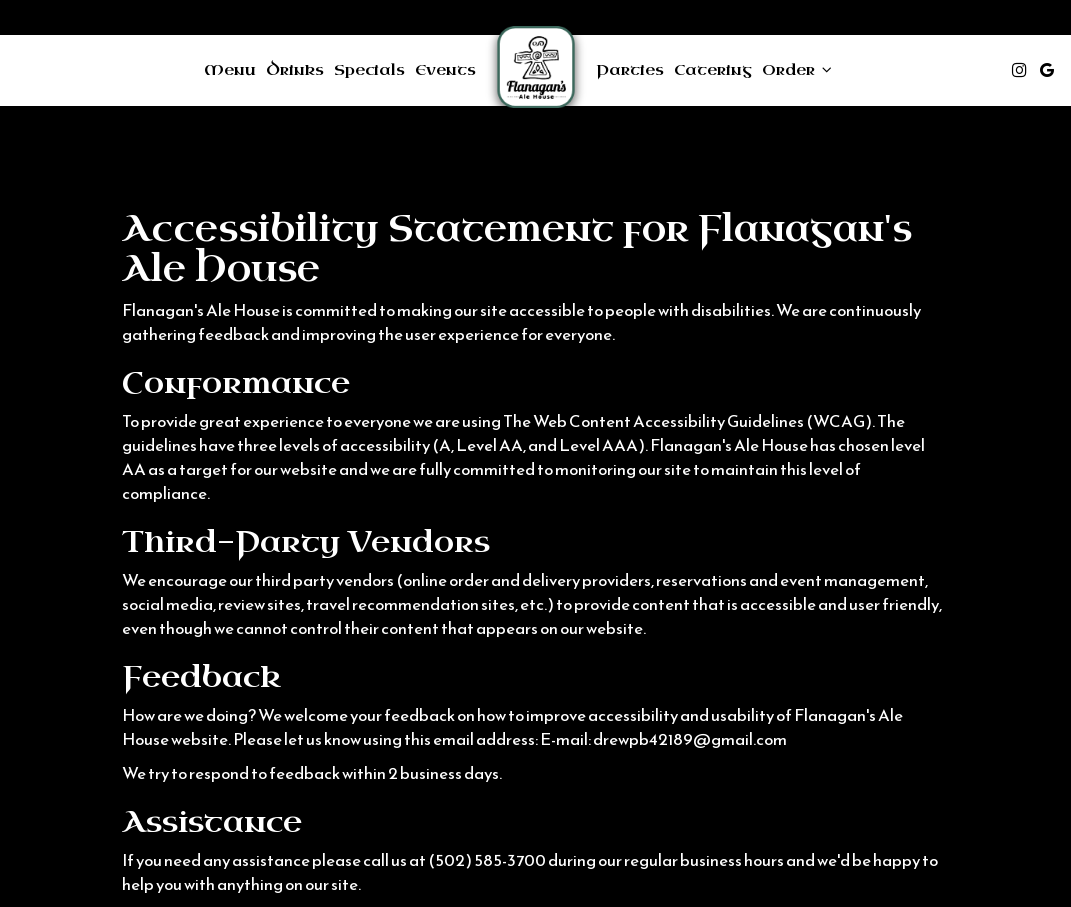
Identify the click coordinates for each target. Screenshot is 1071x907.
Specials (369, 70)
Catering (713, 70)
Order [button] (797, 70)
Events (445, 70)
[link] (536, 70)
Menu (230, 70)
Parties (630, 70)
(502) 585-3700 (487, 860)
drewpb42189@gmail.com (690, 739)
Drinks (295, 70)
